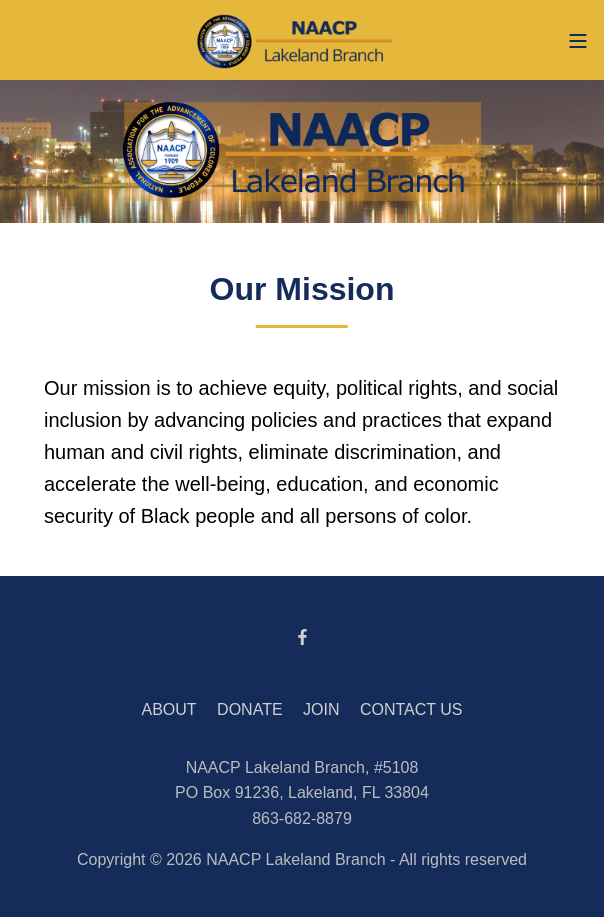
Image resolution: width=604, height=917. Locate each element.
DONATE (249, 709)
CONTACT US (411, 709)
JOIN (321, 709)
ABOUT (169, 709)
